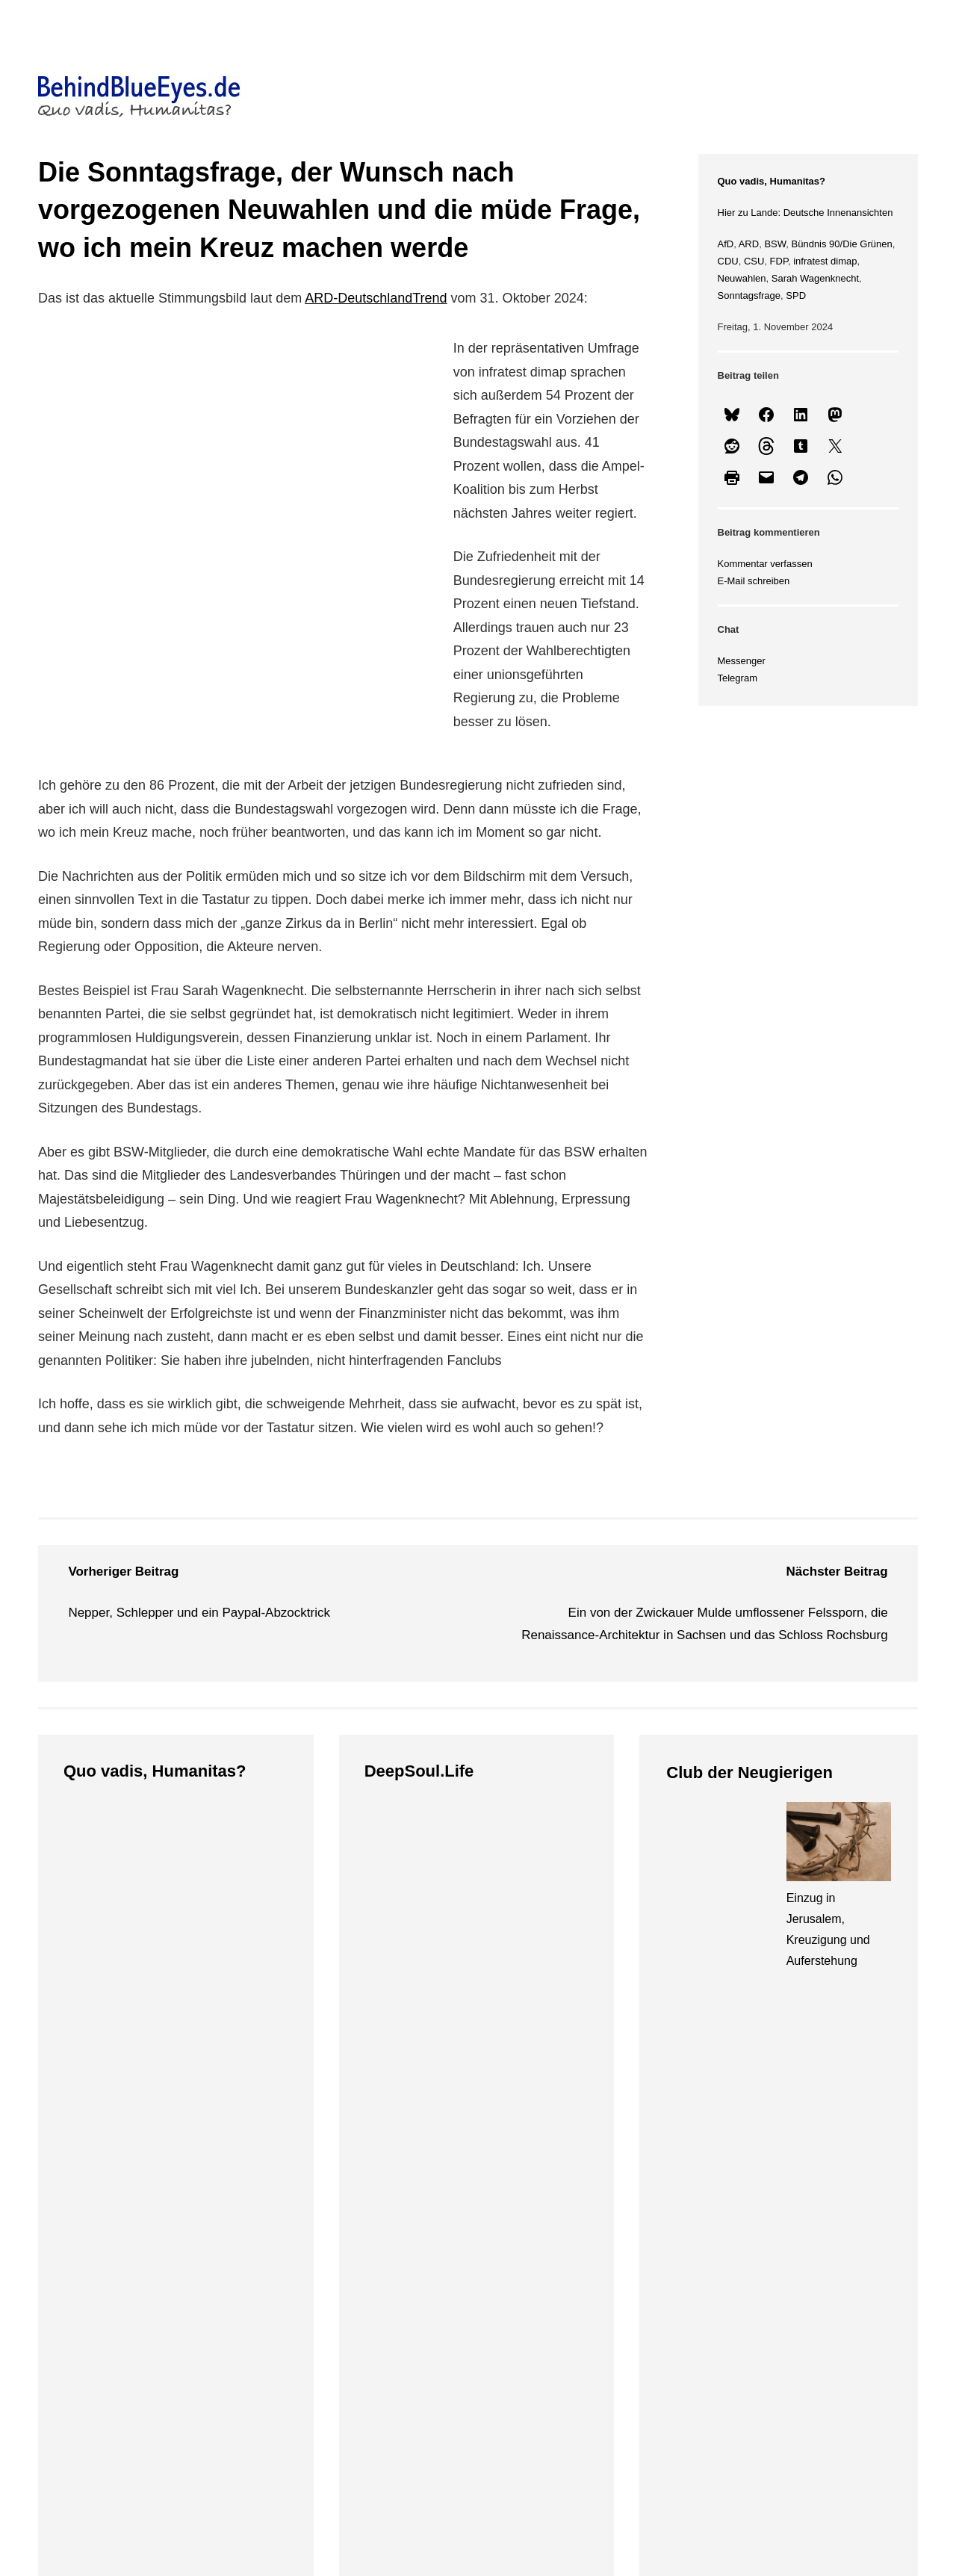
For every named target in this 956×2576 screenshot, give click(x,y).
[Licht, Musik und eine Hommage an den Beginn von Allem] (536, 1843)
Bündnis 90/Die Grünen (842, 244)
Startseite (95, 2273)
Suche (86, 2339)
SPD (796, 295)
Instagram (549, 2317)
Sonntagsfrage (749, 295)
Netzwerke (556, 2233)
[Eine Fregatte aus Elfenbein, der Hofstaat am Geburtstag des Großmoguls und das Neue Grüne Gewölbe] (416, 1843)
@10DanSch (557, 2273)
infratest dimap (825, 261)
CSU (754, 261)
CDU (728, 261)
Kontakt (738, 2317)
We (589, 2339)
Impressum (748, 2273)
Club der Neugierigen (749, 1772)
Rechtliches (757, 2233)
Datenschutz (752, 2295)
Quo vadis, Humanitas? (771, 181)
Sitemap (91, 2317)
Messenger (742, 660)
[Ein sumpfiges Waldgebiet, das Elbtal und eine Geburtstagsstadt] (718, 1844)
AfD (726, 244)
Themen (291, 2233)
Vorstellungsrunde (119, 2295)
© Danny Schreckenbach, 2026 (187, 2188)
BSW (775, 244)
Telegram (737, 678)
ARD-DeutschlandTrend (376, 298)
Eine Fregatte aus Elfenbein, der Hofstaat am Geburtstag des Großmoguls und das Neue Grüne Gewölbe (411, 1959)
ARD (749, 244)
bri (605, 2339)
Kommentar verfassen (765, 563)
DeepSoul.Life (419, 1771)
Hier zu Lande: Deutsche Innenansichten (805, 212)
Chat (730, 2339)
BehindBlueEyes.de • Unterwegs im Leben (232, 2164)
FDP (779, 261)
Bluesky (543, 2295)
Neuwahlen (742, 278)
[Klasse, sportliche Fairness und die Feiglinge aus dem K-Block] (235, 1843)
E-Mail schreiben (754, 580)
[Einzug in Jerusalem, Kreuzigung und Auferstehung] (838, 1844)
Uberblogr (549, 2339)
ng (619, 2339)
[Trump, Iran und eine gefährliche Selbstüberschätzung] (115, 1843)
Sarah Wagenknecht (815, 278)
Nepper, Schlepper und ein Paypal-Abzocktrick (199, 1613)
